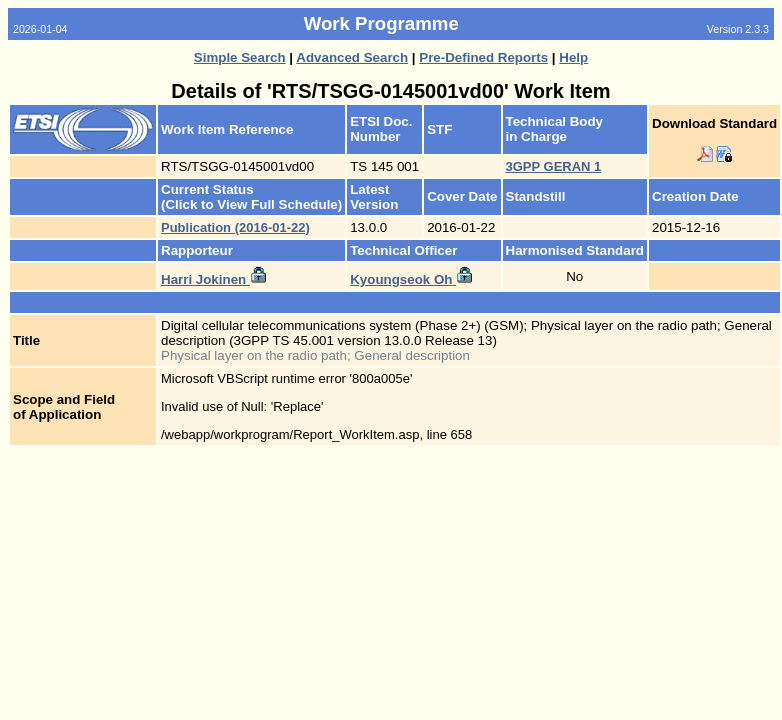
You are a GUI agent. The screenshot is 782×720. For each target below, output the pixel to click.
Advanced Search (352, 57)
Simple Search (240, 57)
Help (573, 57)
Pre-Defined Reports (483, 57)
